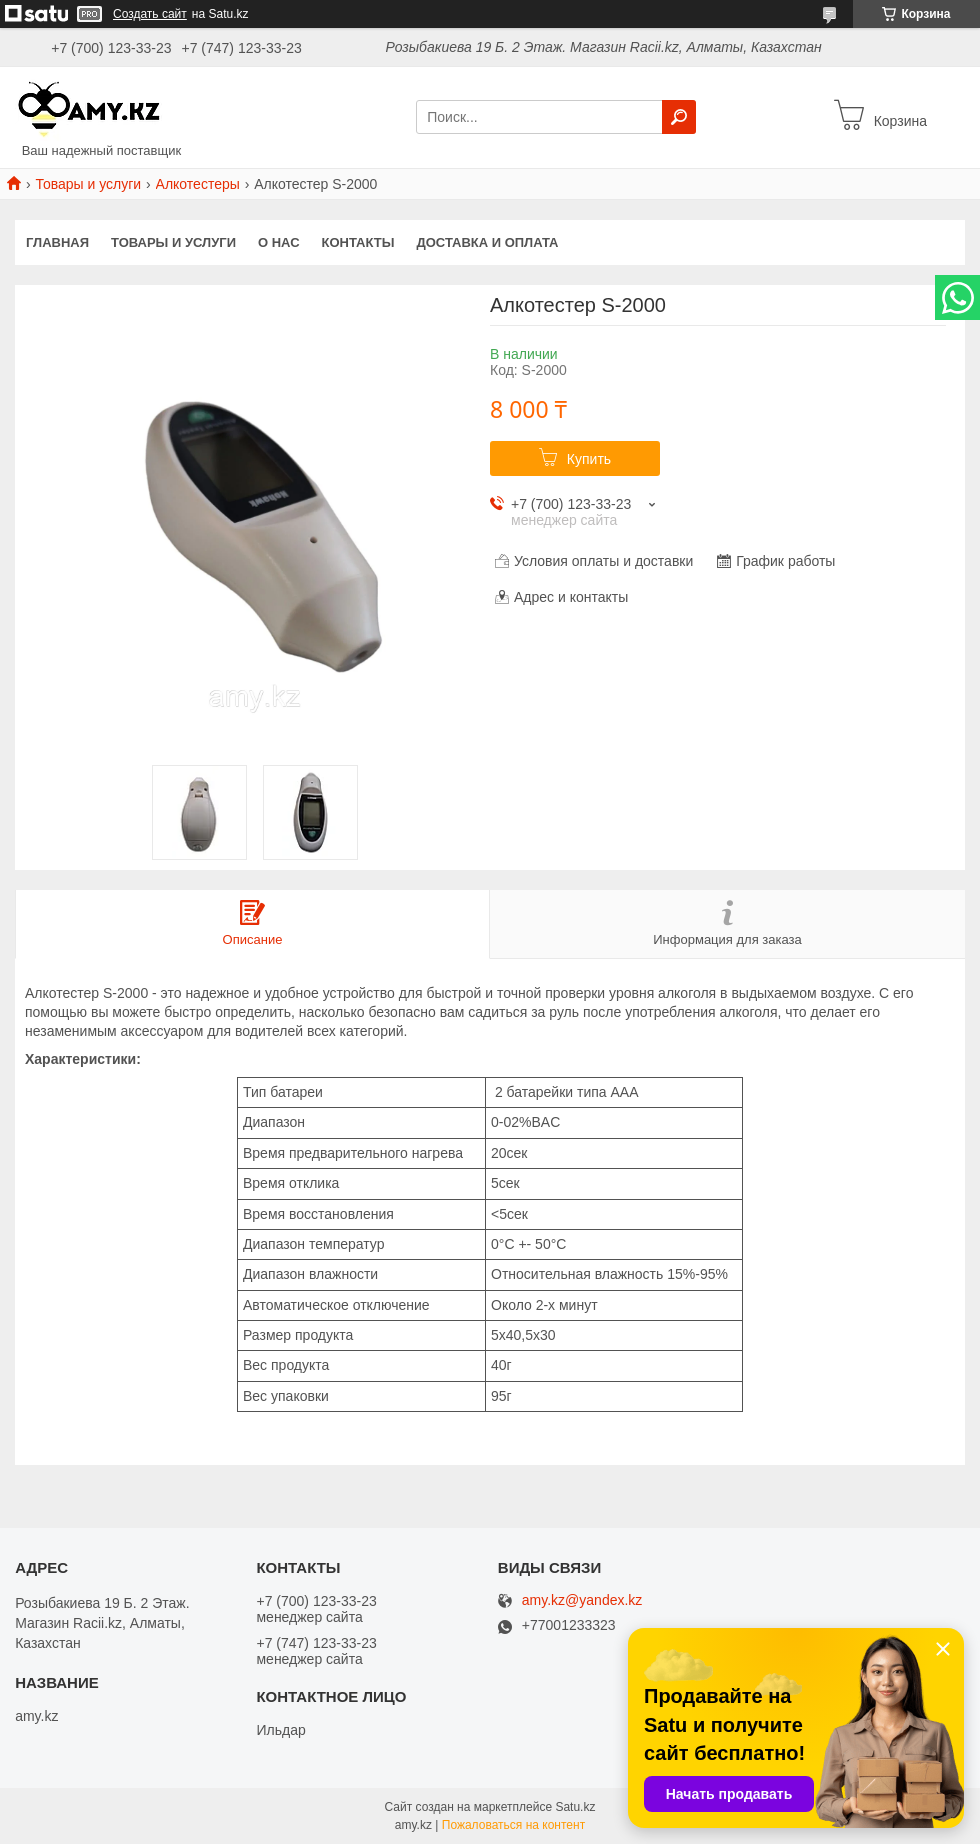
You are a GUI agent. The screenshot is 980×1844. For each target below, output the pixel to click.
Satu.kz (575, 1807)
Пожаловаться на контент (513, 1825)
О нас (279, 242)
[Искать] (679, 117)
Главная (57, 242)
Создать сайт (150, 14)
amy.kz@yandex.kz (582, 1600)
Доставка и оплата (487, 242)
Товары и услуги (88, 184)
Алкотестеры (198, 184)
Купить (589, 459)
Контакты (358, 242)
